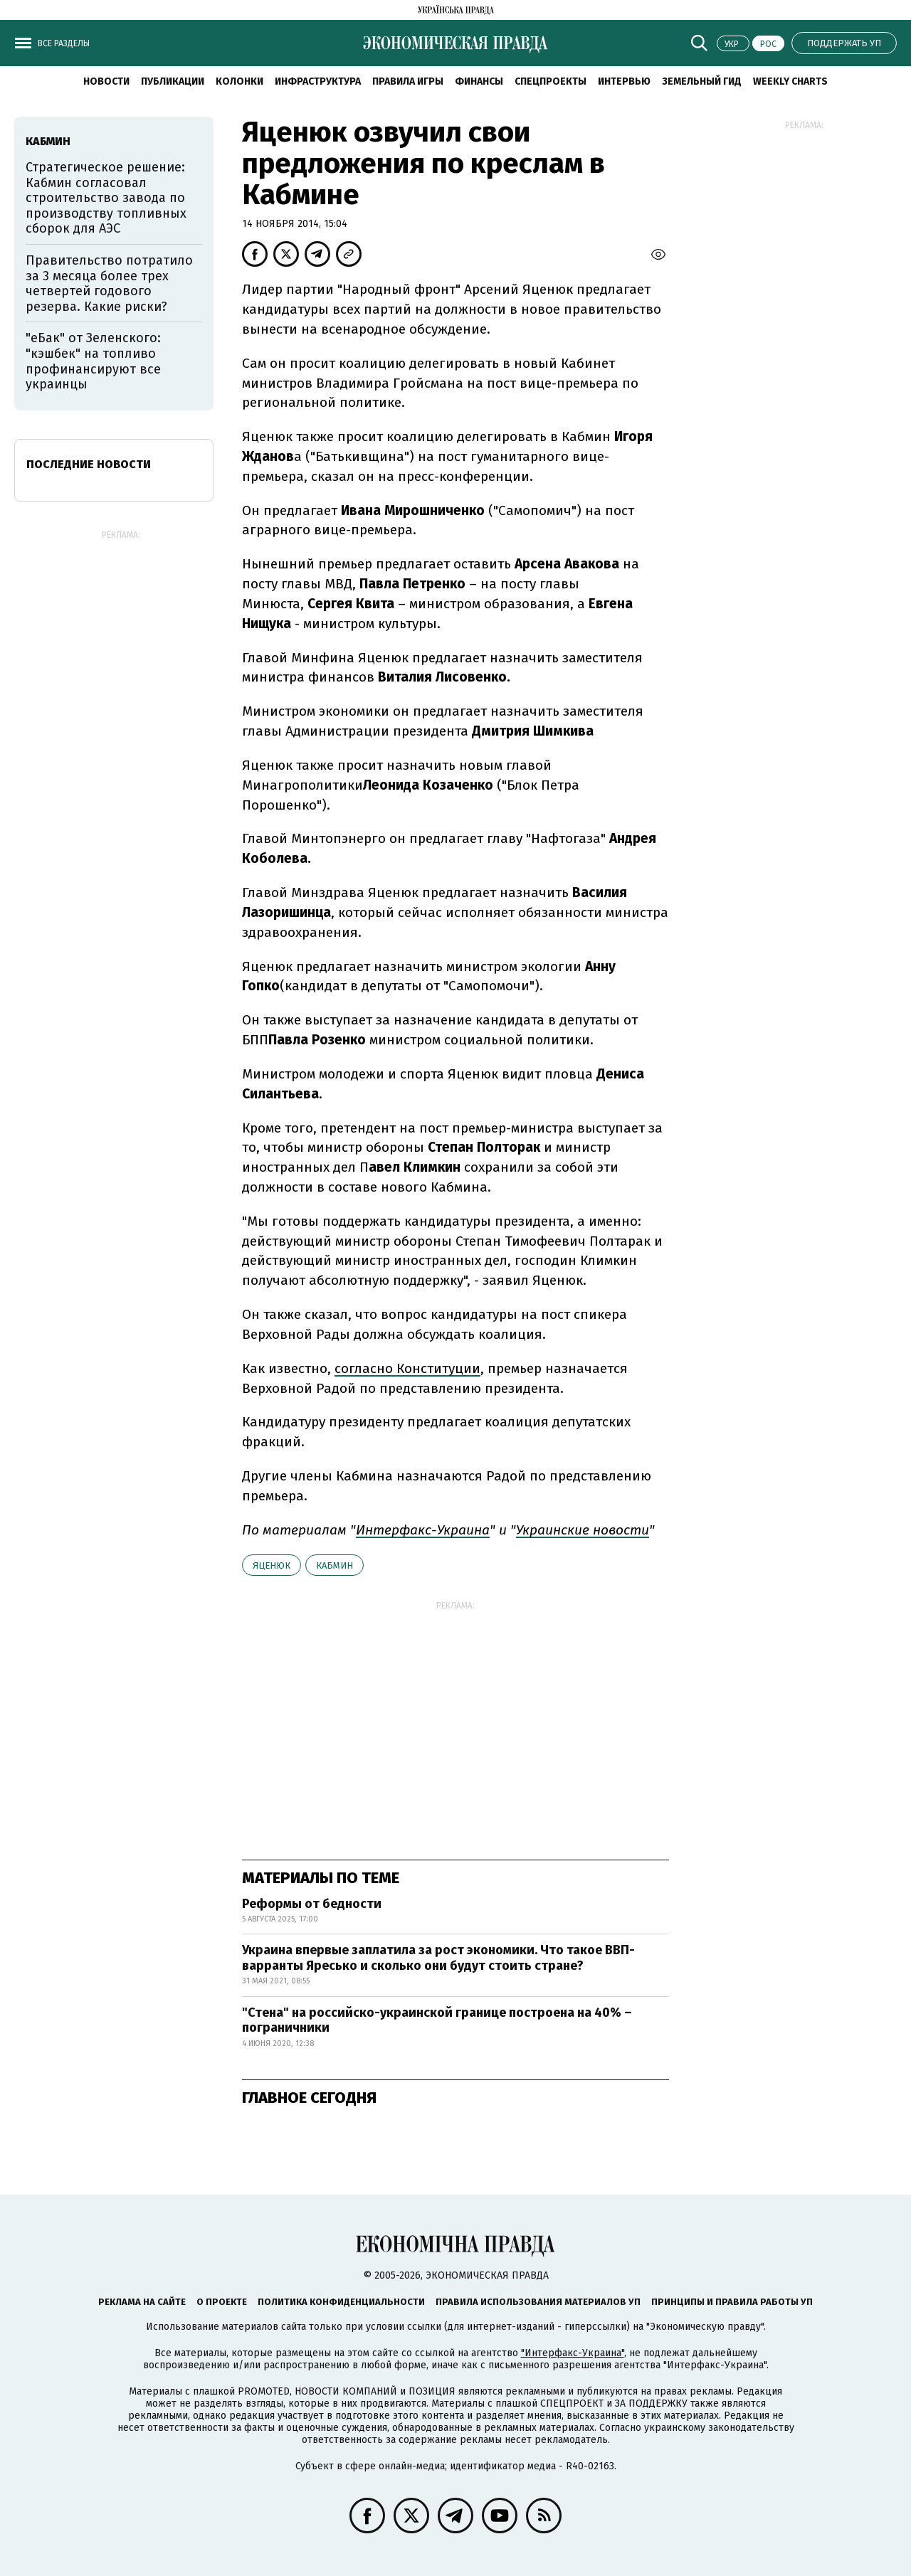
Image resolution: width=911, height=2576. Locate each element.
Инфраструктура (318, 81)
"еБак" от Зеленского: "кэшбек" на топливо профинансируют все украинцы (93, 361)
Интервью (624, 81)
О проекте (221, 2301)
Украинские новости (582, 1530)
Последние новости (88, 464)
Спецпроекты (550, 81)
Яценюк (271, 1565)
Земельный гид (702, 81)
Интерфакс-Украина (423, 1530)
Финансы (479, 81)
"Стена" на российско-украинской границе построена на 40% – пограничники (437, 2020)
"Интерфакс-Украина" (572, 2353)
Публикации (172, 81)
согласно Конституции (407, 1368)
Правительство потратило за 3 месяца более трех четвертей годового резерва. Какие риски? (109, 283)
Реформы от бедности (311, 1904)
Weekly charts (790, 81)
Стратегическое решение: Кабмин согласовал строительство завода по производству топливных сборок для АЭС (106, 197)
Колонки (239, 81)
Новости (106, 81)
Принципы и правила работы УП (732, 2301)
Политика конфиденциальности (341, 2301)
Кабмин (334, 1565)
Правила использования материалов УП (538, 2301)
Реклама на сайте (142, 2301)
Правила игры (407, 81)
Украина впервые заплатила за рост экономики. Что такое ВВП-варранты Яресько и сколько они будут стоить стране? (438, 1957)
